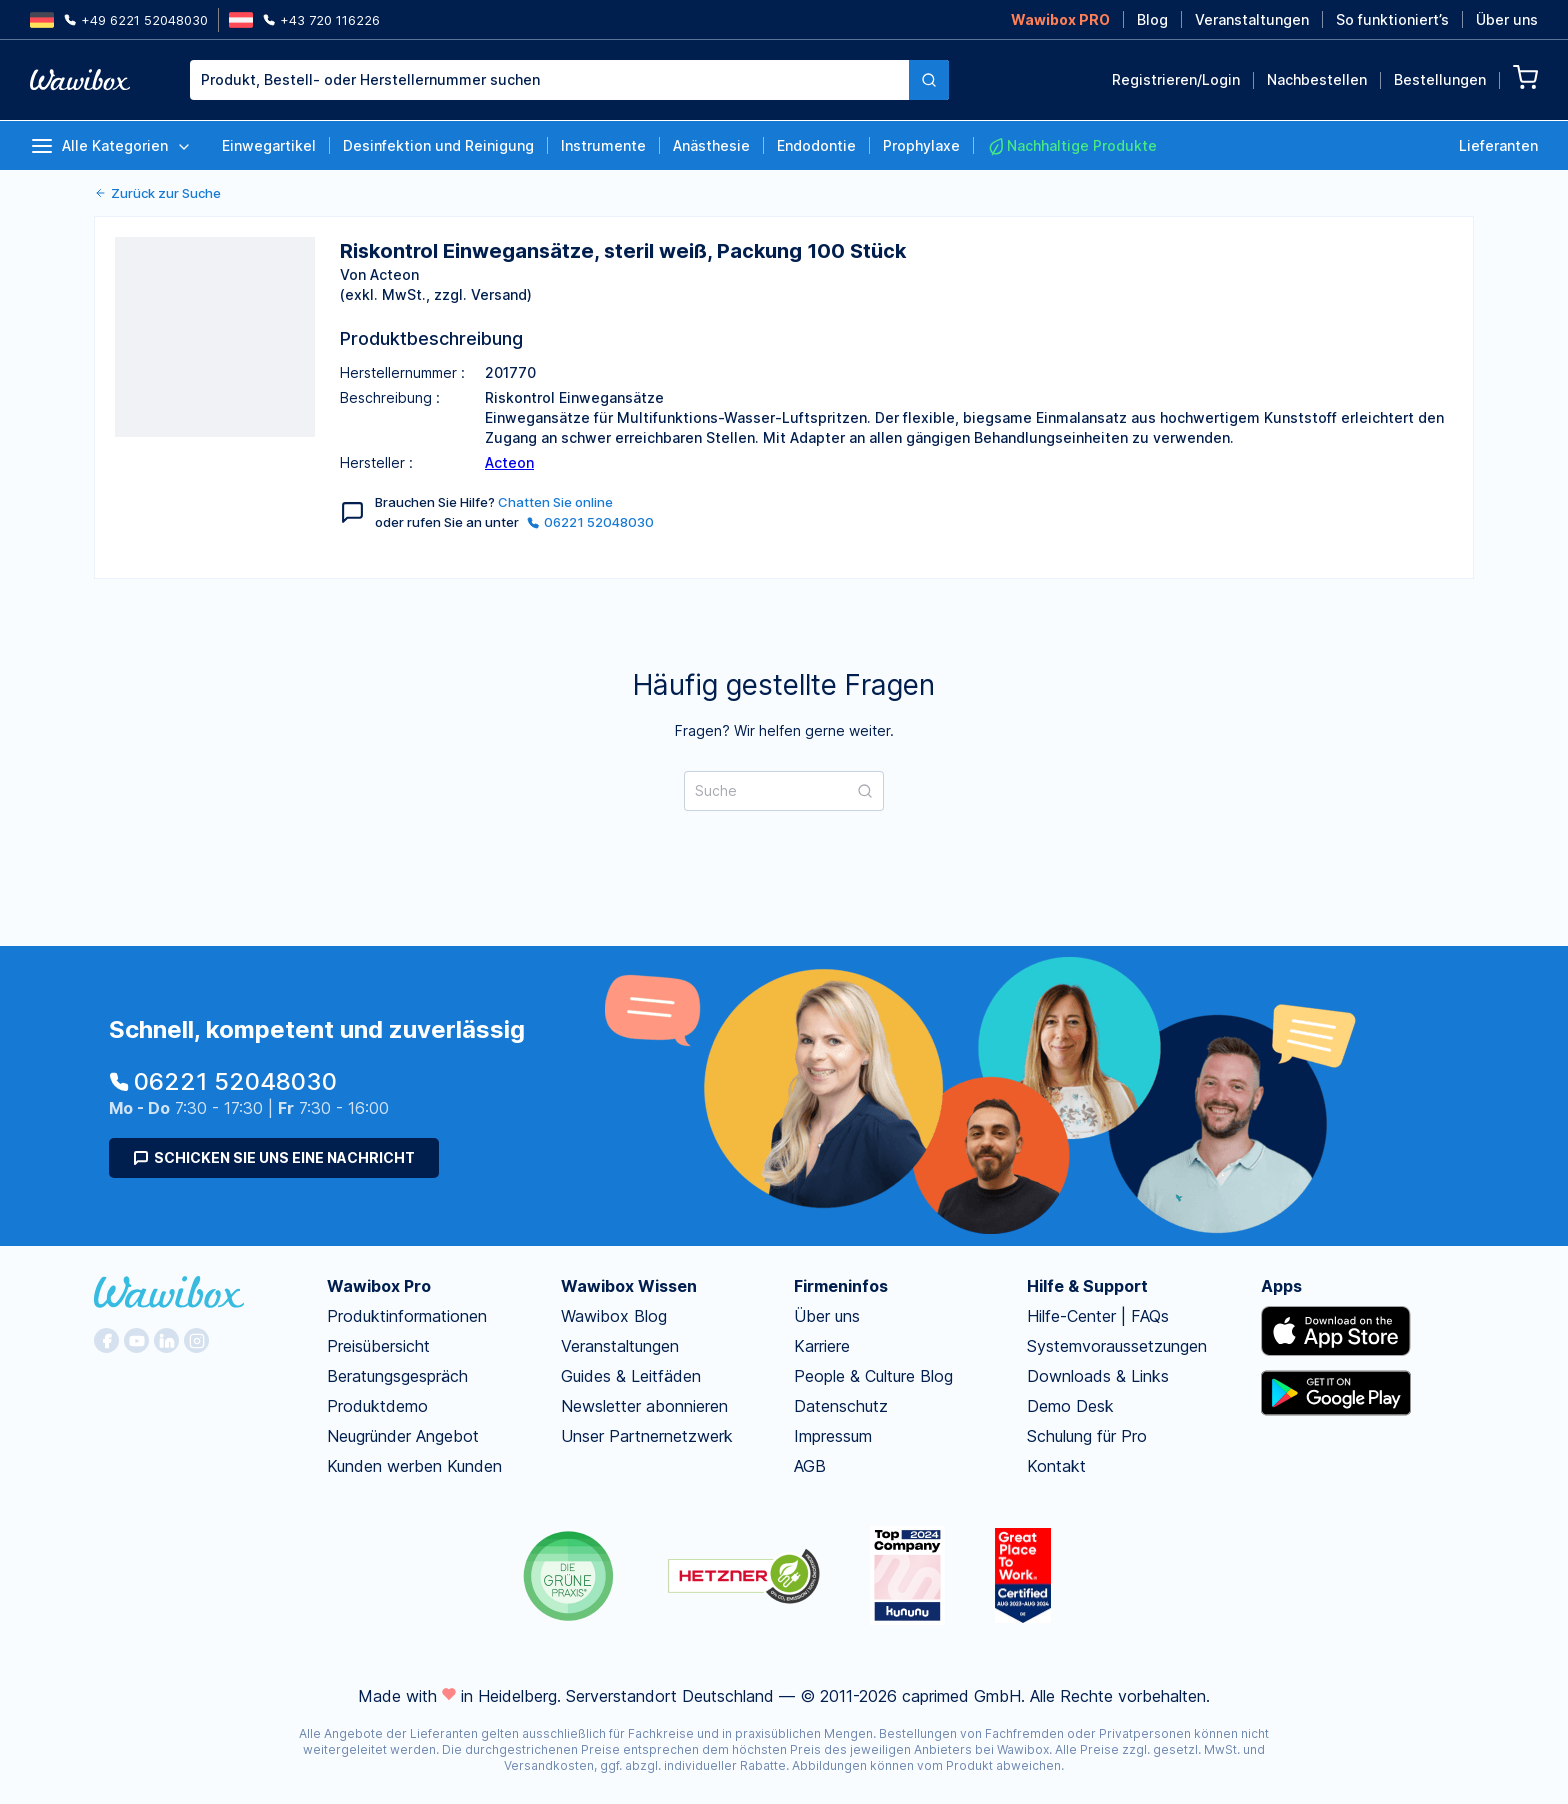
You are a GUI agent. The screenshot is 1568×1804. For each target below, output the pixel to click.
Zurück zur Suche (157, 193)
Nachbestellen (1317, 79)
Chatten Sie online (555, 502)
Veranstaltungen (1252, 19)
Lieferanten (1498, 145)
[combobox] (549, 80)
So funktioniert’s (1392, 19)
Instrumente (603, 145)
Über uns (1507, 19)
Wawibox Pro (379, 1286)
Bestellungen (1440, 79)
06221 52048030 (590, 522)
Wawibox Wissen (629, 1286)
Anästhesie (711, 145)
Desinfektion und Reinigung (438, 145)
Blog (1152, 19)
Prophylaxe (921, 145)
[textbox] (549, 80)
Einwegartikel (269, 145)
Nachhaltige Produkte (1072, 146)
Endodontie (816, 145)
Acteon (509, 462)
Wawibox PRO (1060, 19)
